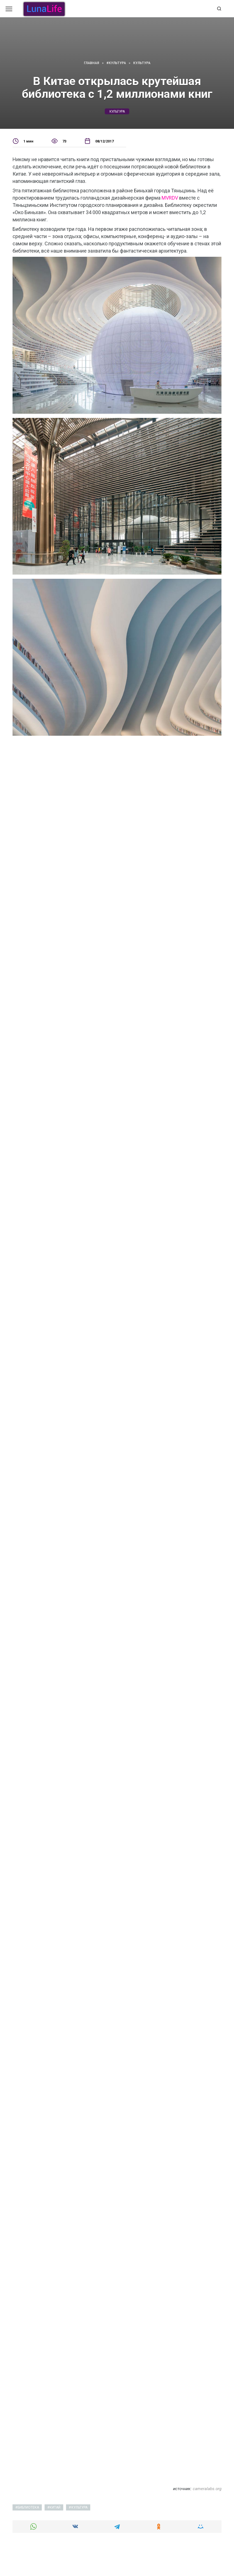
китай (55, 2507)
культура (117, 111)
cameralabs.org (207, 2488)
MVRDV (170, 198)
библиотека (28, 2507)
